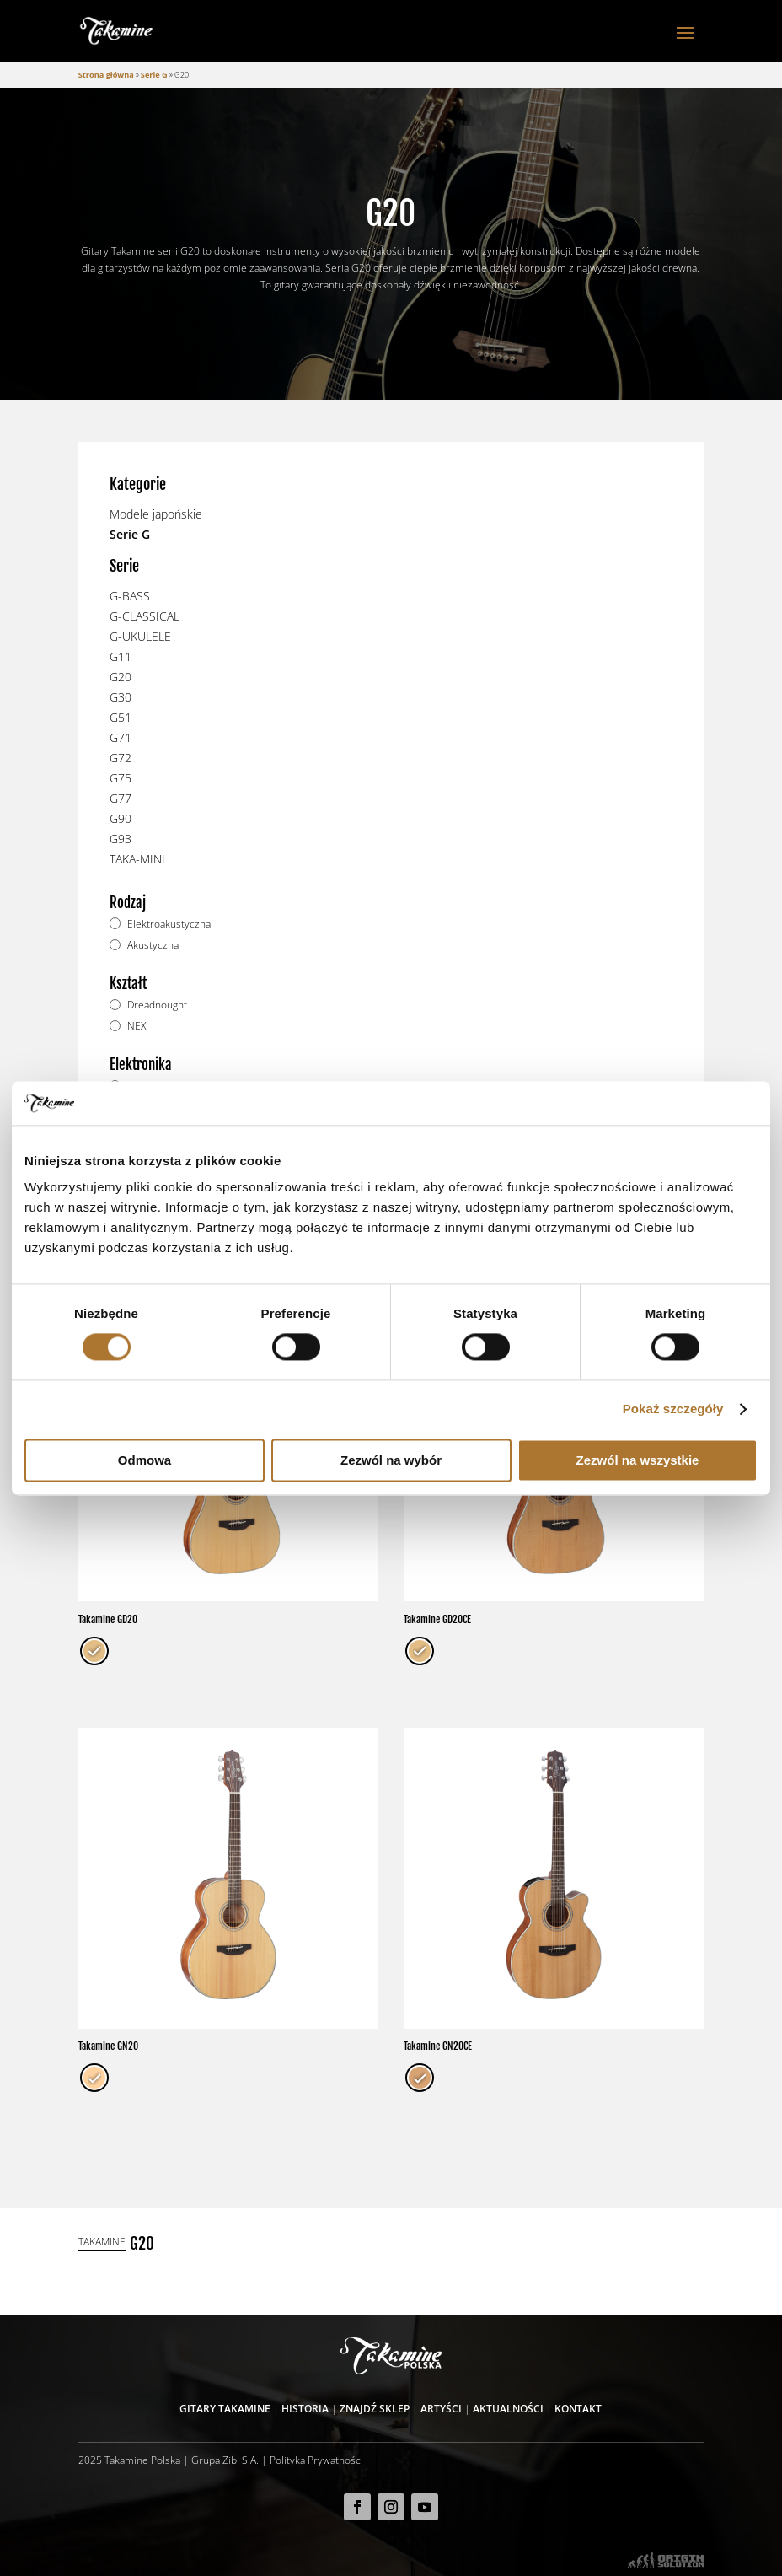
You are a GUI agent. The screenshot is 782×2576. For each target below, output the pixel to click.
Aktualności (508, 2408)
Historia (305, 2408)
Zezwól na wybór (391, 1460)
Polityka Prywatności (316, 2459)
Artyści (441, 2408)
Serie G (154, 74)
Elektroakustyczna (169, 923)
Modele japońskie (156, 514)
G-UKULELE (140, 636)
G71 (120, 737)
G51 (120, 717)
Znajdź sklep (375, 2408)
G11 (120, 656)
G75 (120, 778)
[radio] (94, 1651)
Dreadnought (157, 1004)
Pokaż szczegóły (673, 1409)
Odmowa (144, 1460)
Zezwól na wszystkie (637, 1460)
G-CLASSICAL (144, 616)
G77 (120, 798)
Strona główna (106, 74)
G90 (120, 818)
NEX (136, 1025)
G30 (120, 697)
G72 (120, 758)
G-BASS (130, 596)
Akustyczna (153, 944)
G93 (120, 839)
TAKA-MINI (137, 859)
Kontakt (578, 2408)
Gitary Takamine (224, 2408)
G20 (120, 677)
